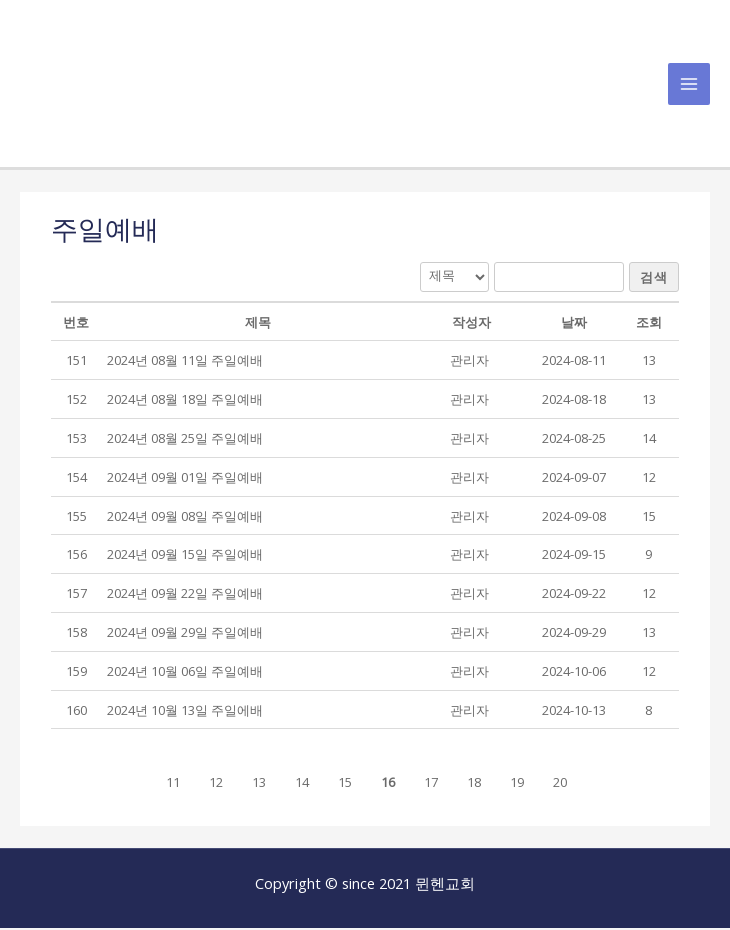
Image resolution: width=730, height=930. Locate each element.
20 (560, 784)
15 (345, 784)
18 (474, 784)
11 (173, 784)
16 (388, 784)
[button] (469, 362)
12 (216, 784)
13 (259, 784)
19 (517, 784)
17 (431, 784)
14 (302, 784)
